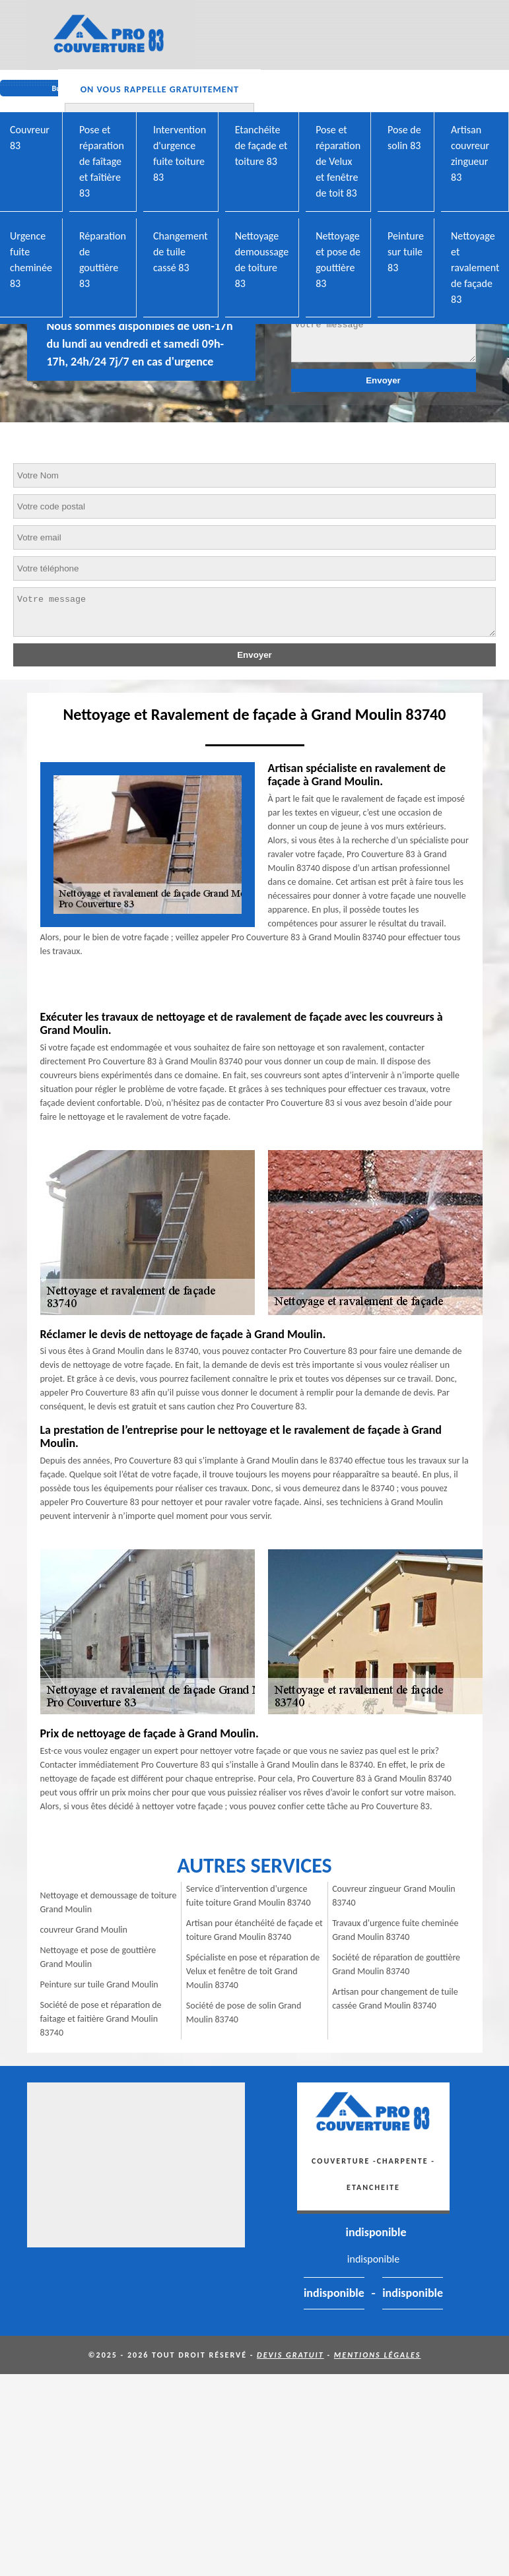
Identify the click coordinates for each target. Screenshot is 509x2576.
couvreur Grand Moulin (83, 1929)
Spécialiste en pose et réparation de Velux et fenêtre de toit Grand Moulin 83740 (253, 1971)
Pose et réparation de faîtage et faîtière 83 (101, 161)
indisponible (376, 2232)
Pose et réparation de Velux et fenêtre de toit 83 (338, 161)
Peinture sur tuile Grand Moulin (99, 1984)
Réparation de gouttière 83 (102, 260)
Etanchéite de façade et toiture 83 (261, 145)
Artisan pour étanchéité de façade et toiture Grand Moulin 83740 (254, 1930)
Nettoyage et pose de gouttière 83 (338, 260)
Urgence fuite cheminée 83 (31, 260)
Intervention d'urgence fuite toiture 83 (179, 153)
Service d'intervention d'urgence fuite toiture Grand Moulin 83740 (248, 1895)
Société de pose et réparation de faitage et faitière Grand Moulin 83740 (101, 2018)
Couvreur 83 (30, 137)
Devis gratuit (290, 2355)
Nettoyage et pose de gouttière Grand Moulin (98, 1957)
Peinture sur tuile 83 (406, 252)
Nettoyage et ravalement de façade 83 (475, 268)
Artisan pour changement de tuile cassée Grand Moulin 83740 (395, 1998)
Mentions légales (377, 2355)
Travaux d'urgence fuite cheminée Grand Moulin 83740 (395, 1930)
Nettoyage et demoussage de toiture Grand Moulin (108, 1902)
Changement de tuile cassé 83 (180, 252)
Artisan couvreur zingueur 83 (470, 153)
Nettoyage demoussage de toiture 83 (262, 260)
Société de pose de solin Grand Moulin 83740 (243, 2012)
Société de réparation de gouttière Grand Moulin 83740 (396, 1964)
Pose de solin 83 (404, 137)
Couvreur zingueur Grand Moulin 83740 (394, 1895)
